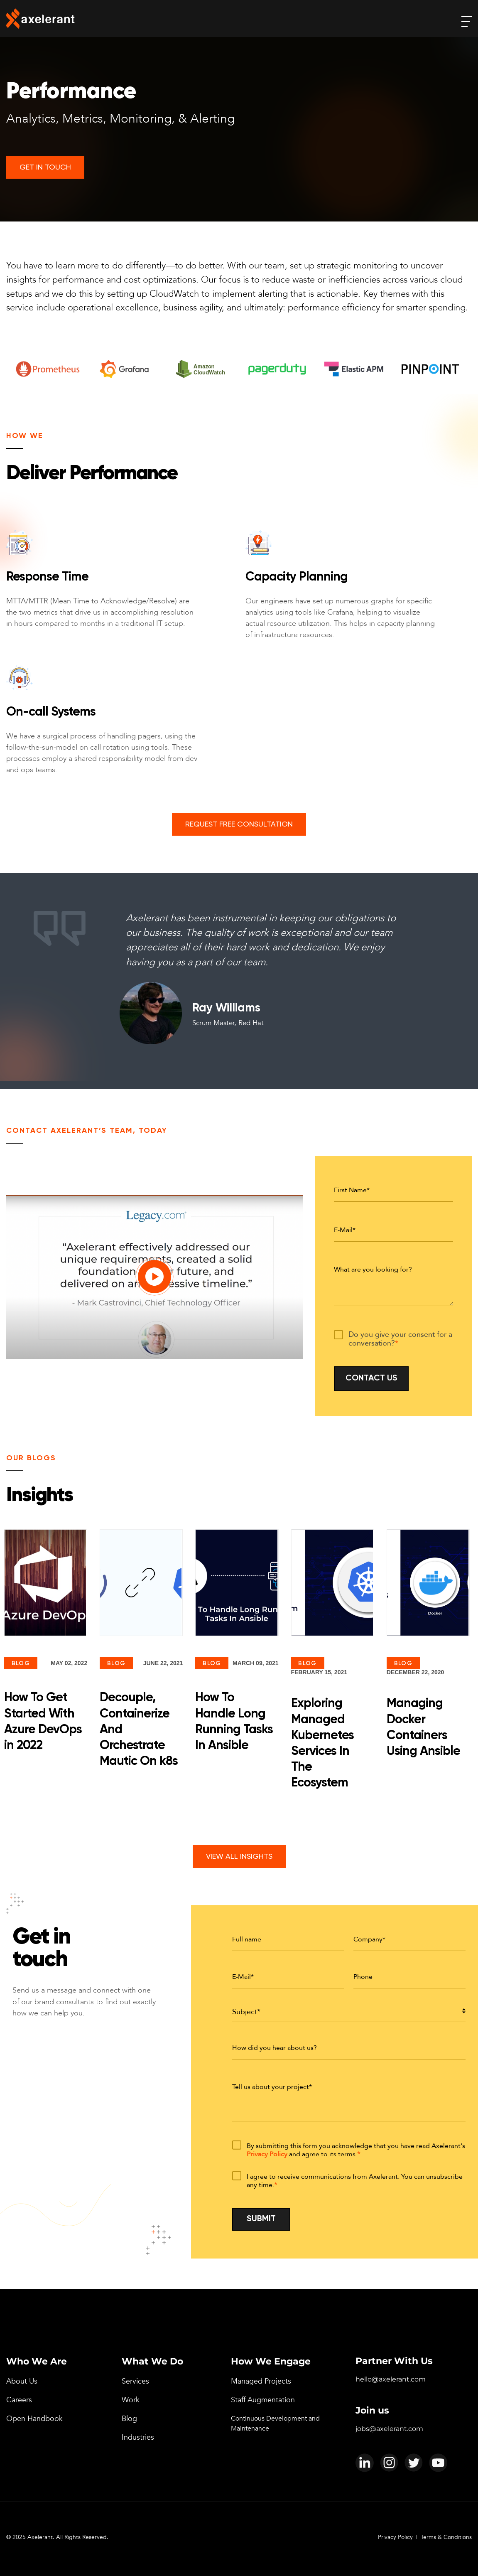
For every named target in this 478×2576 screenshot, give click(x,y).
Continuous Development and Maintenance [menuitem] (275, 2423)
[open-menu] (466, 21)
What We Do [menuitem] (152, 2361)
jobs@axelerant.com (389, 2429)
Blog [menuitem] (129, 2419)
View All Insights (239, 1856)
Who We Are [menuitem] (36, 2361)
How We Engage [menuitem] (271, 2361)
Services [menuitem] (135, 2381)
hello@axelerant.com (390, 2379)
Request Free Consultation (239, 824)
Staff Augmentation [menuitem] (263, 2400)
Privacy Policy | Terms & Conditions (425, 2537)
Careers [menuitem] (19, 2400)
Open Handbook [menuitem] (34, 2419)
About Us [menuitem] (21, 2381)
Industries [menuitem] (138, 2437)
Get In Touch (45, 167)
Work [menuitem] (131, 2400)
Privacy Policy (267, 2154)
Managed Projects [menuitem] (261, 2381)
